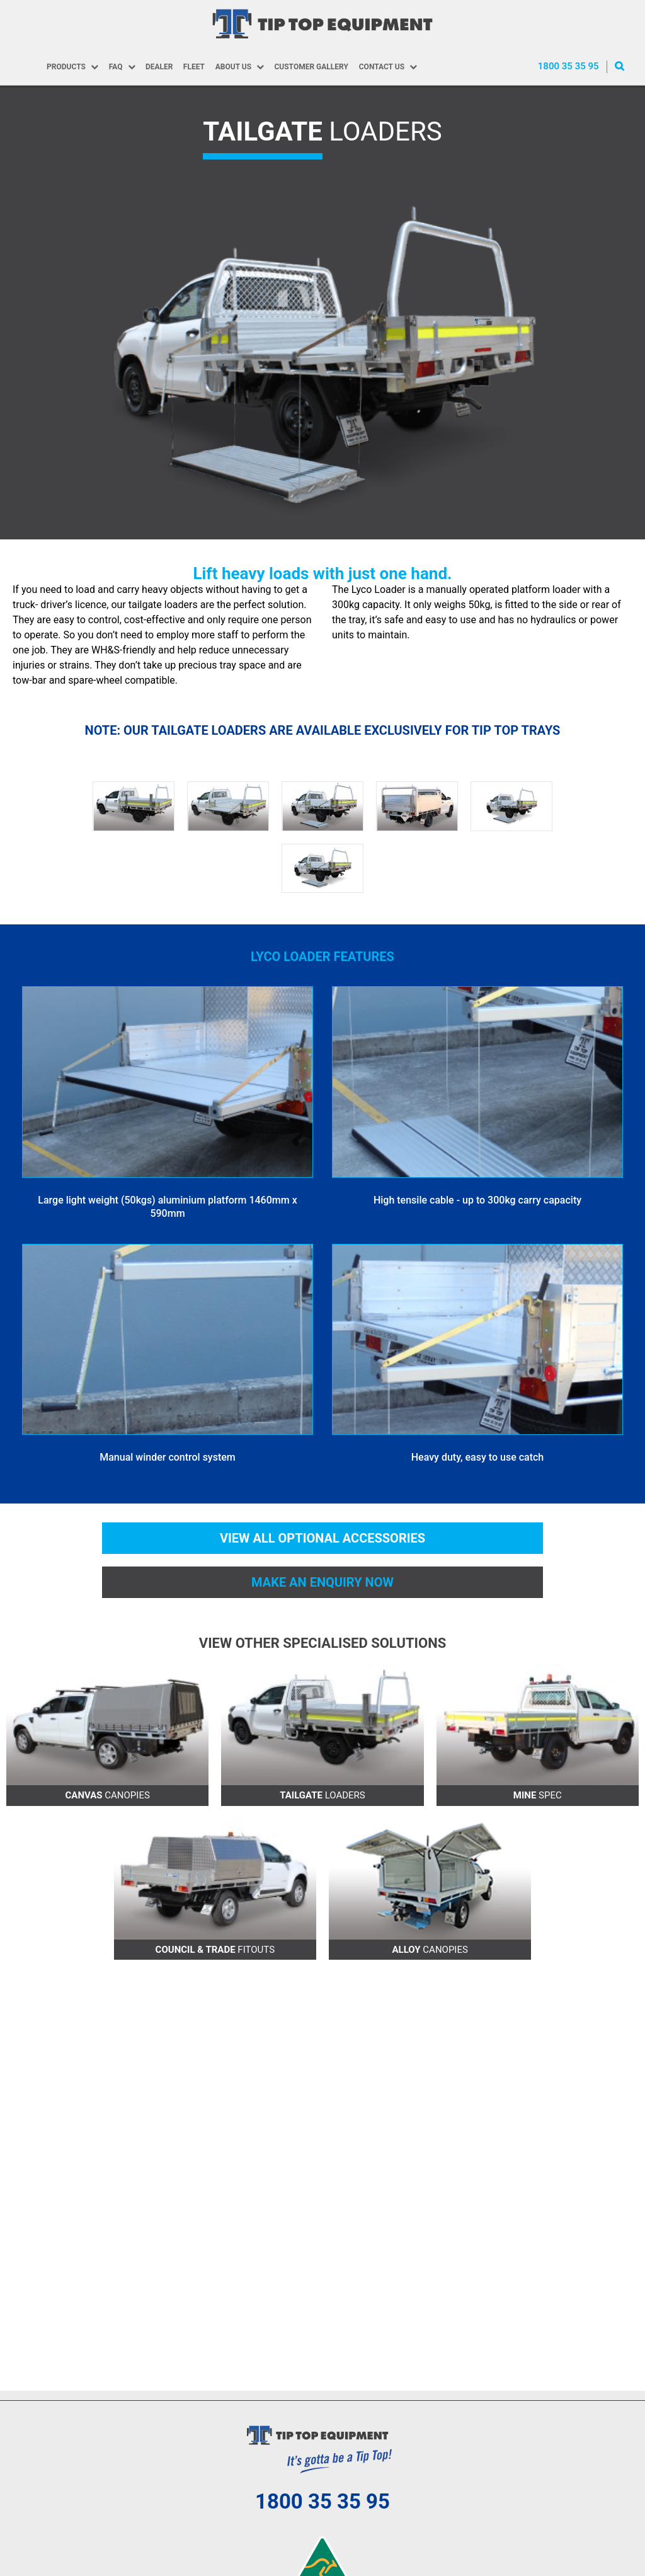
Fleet (193, 67)
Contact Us (381, 67)
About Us (233, 67)
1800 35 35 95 (568, 66)
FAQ (115, 67)
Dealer (159, 67)
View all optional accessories (322, 1538)
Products (64, 67)
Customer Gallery (311, 67)
